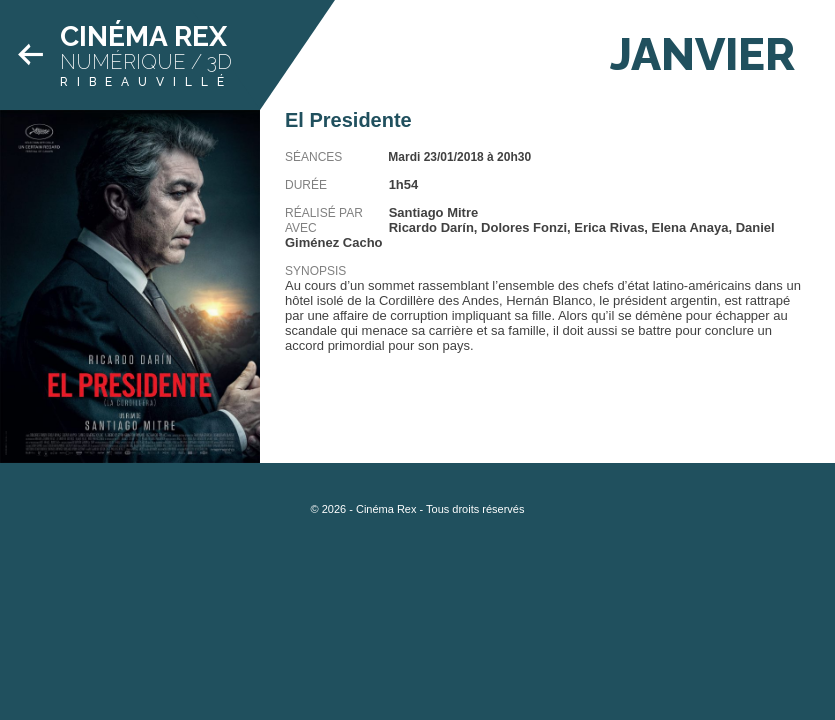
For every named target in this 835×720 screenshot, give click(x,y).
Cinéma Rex (143, 36)
